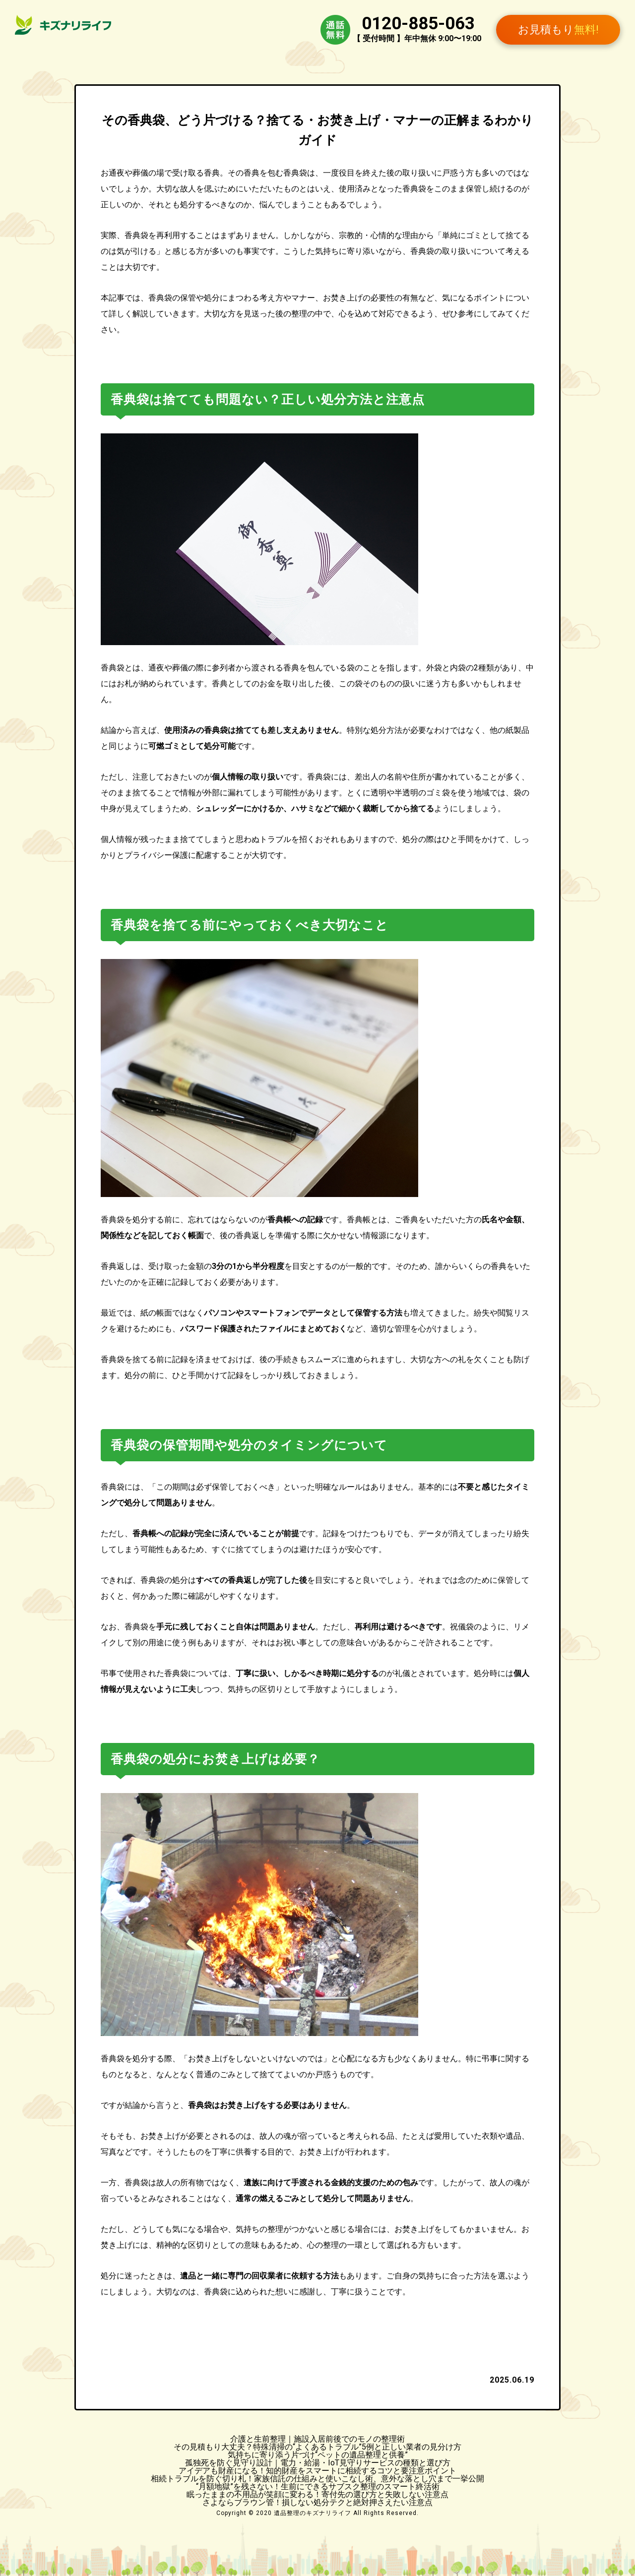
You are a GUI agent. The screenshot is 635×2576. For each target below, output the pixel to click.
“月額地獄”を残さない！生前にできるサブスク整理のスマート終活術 (318, 2486)
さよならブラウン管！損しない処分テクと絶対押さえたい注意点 (317, 2502)
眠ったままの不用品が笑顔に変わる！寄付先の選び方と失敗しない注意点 (317, 2494)
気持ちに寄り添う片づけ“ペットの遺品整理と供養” (318, 2454)
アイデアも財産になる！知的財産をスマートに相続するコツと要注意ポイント (317, 2470)
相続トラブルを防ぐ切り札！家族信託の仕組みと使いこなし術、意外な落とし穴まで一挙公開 (317, 2478)
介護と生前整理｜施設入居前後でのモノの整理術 (317, 2439)
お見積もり (558, 29)
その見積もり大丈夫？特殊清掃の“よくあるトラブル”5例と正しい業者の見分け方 (317, 2447)
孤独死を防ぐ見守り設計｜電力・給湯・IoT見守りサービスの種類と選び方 (317, 2462)
